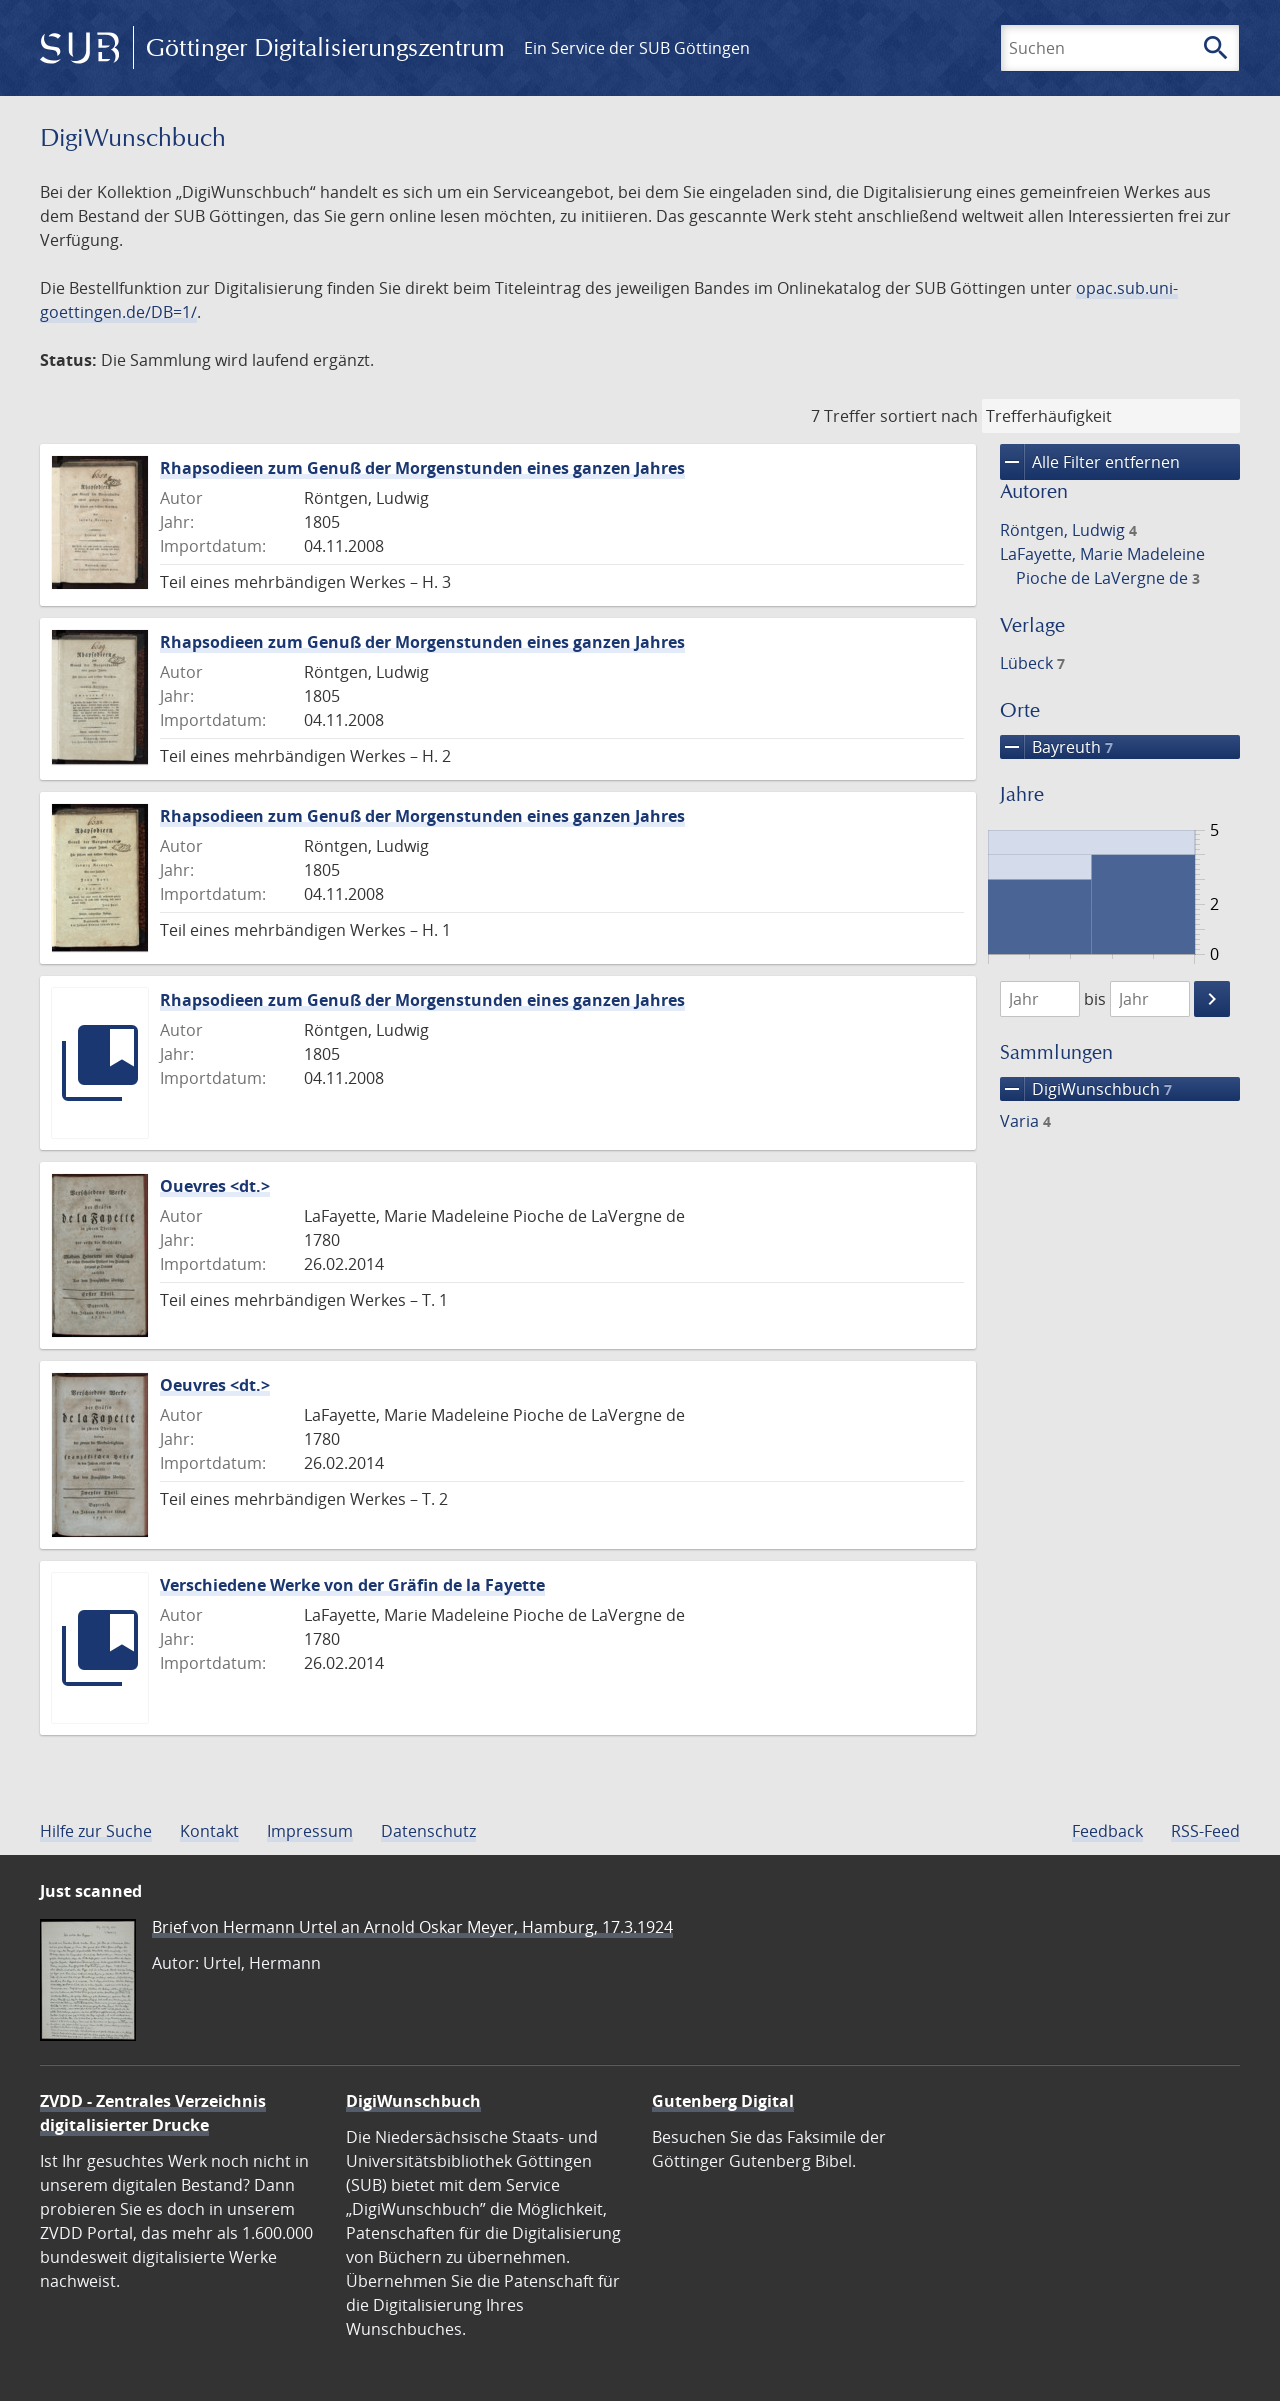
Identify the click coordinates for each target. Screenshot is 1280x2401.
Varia (1025, 1121)
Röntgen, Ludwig (1068, 530)
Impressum (310, 1831)
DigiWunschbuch (1086, 1089)
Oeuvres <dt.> (215, 1385)
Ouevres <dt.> (215, 1186)
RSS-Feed (1205, 1831)
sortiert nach (929, 416)
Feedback (1107, 1831)
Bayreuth (1056, 747)
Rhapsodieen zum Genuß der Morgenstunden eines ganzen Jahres (422, 468)
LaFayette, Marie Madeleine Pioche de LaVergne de (1102, 566)
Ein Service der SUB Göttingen (637, 48)
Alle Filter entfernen (1090, 462)
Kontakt (209, 1831)
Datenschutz (428, 1831)
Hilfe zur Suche (96, 1831)
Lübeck (1032, 663)
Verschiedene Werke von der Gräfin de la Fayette (352, 1585)
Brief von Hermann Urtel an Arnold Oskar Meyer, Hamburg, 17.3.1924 (412, 1927)
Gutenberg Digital (723, 2101)
